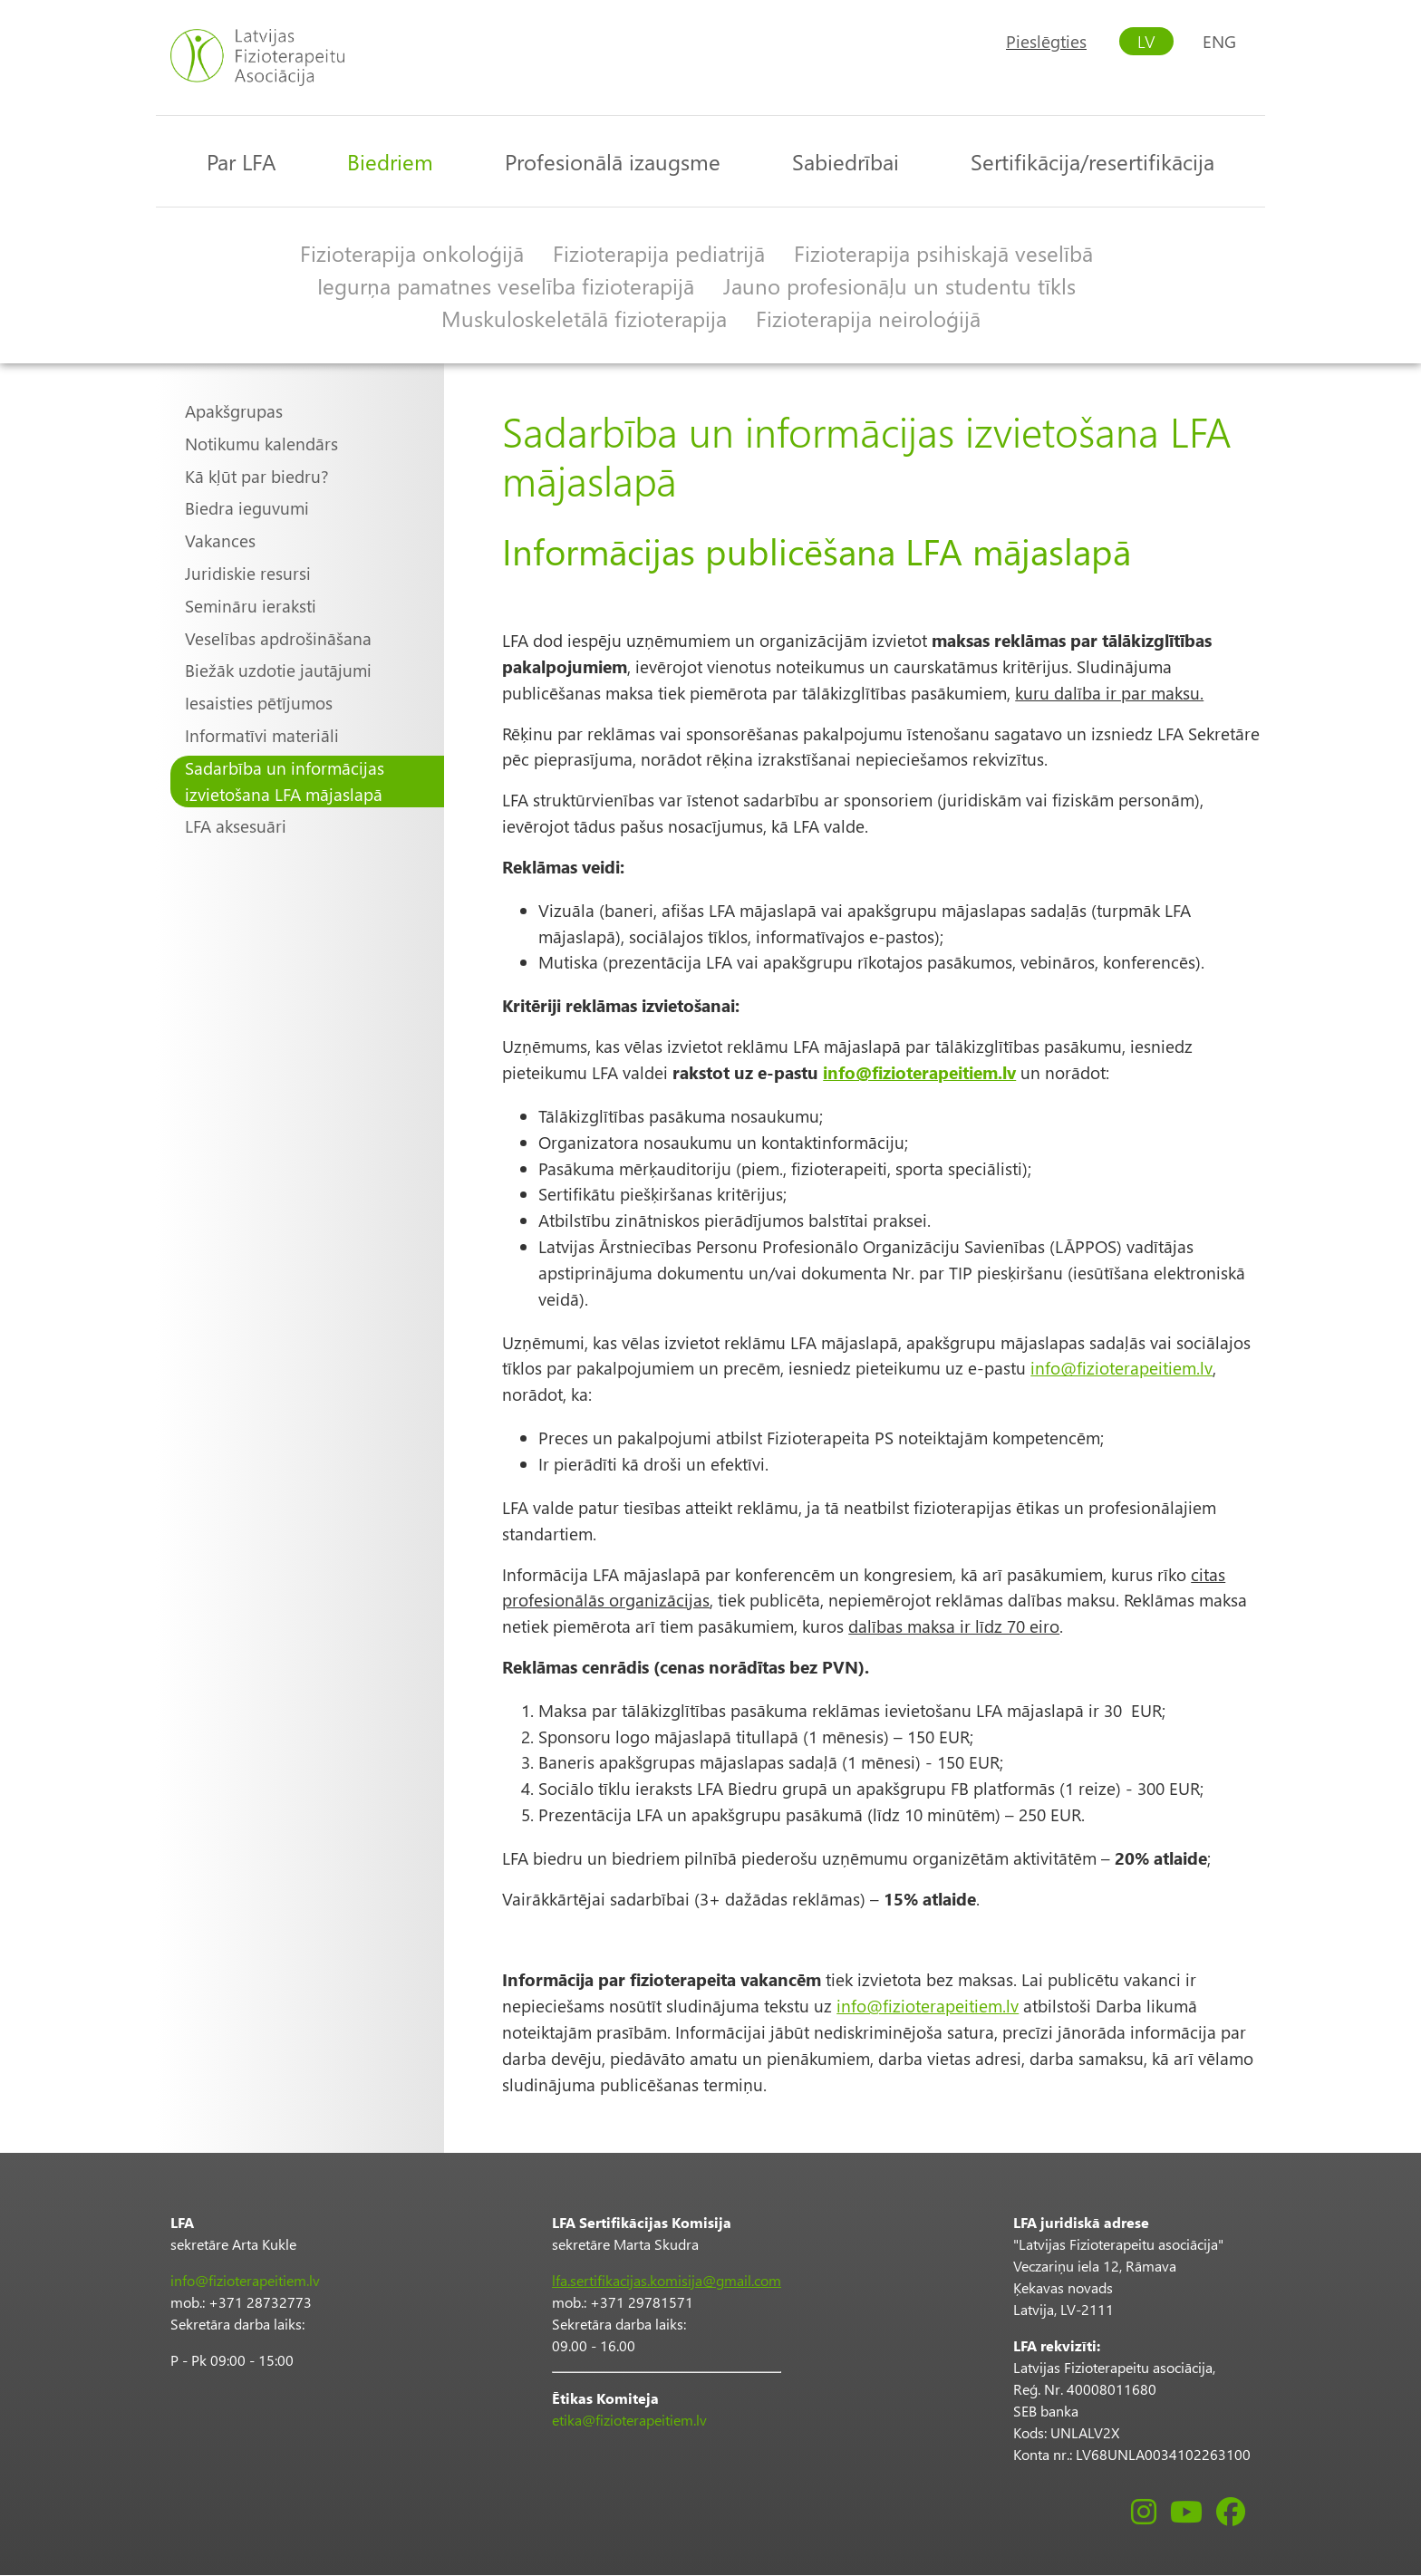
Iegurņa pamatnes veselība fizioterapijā (505, 285)
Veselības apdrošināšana (278, 638)
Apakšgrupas (234, 411)
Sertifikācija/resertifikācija (1092, 161)
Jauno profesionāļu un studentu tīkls (899, 285)
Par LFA (241, 161)
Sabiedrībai (845, 161)
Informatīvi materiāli (262, 735)
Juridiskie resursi (248, 573)
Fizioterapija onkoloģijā (412, 252)
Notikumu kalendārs (261, 443)
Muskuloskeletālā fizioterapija (584, 318)
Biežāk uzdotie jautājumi (278, 670)
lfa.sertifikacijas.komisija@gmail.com (666, 2280)
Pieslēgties (1046, 41)
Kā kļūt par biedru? (257, 476)
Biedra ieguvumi (247, 508)
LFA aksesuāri (235, 826)
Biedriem (390, 161)
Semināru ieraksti (250, 605)
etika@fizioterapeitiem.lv (629, 2419)
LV (1146, 41)
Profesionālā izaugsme (612, 161)
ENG (1219, 41)
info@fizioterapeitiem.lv (1121, 1367)
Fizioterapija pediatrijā (659, 252)
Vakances (220, 540)
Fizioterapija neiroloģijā (868, 318)
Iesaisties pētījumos (259, 702)
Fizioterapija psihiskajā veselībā (943, 252)
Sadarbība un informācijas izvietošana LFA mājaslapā (284, 781)
